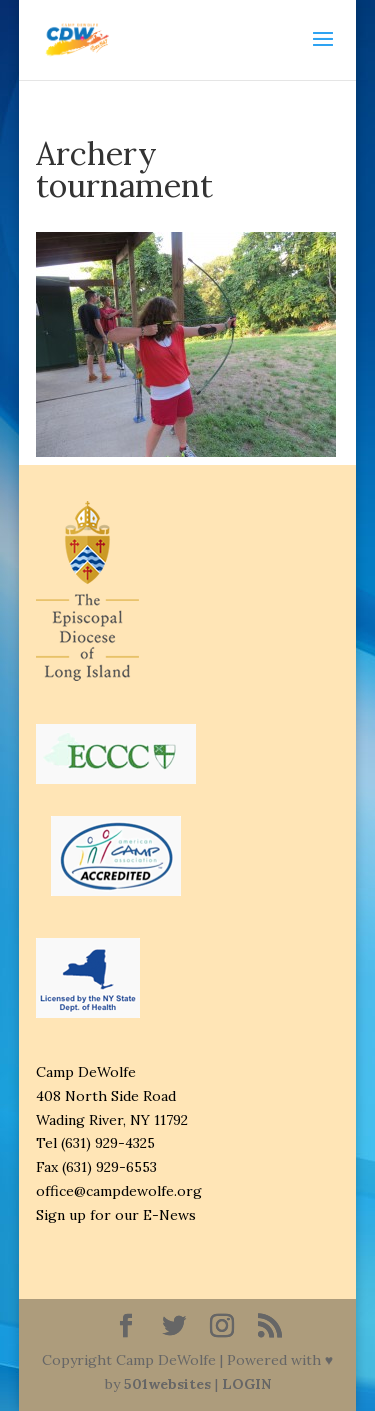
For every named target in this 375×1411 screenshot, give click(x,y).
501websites (167, 1384)
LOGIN (246, 1384)
